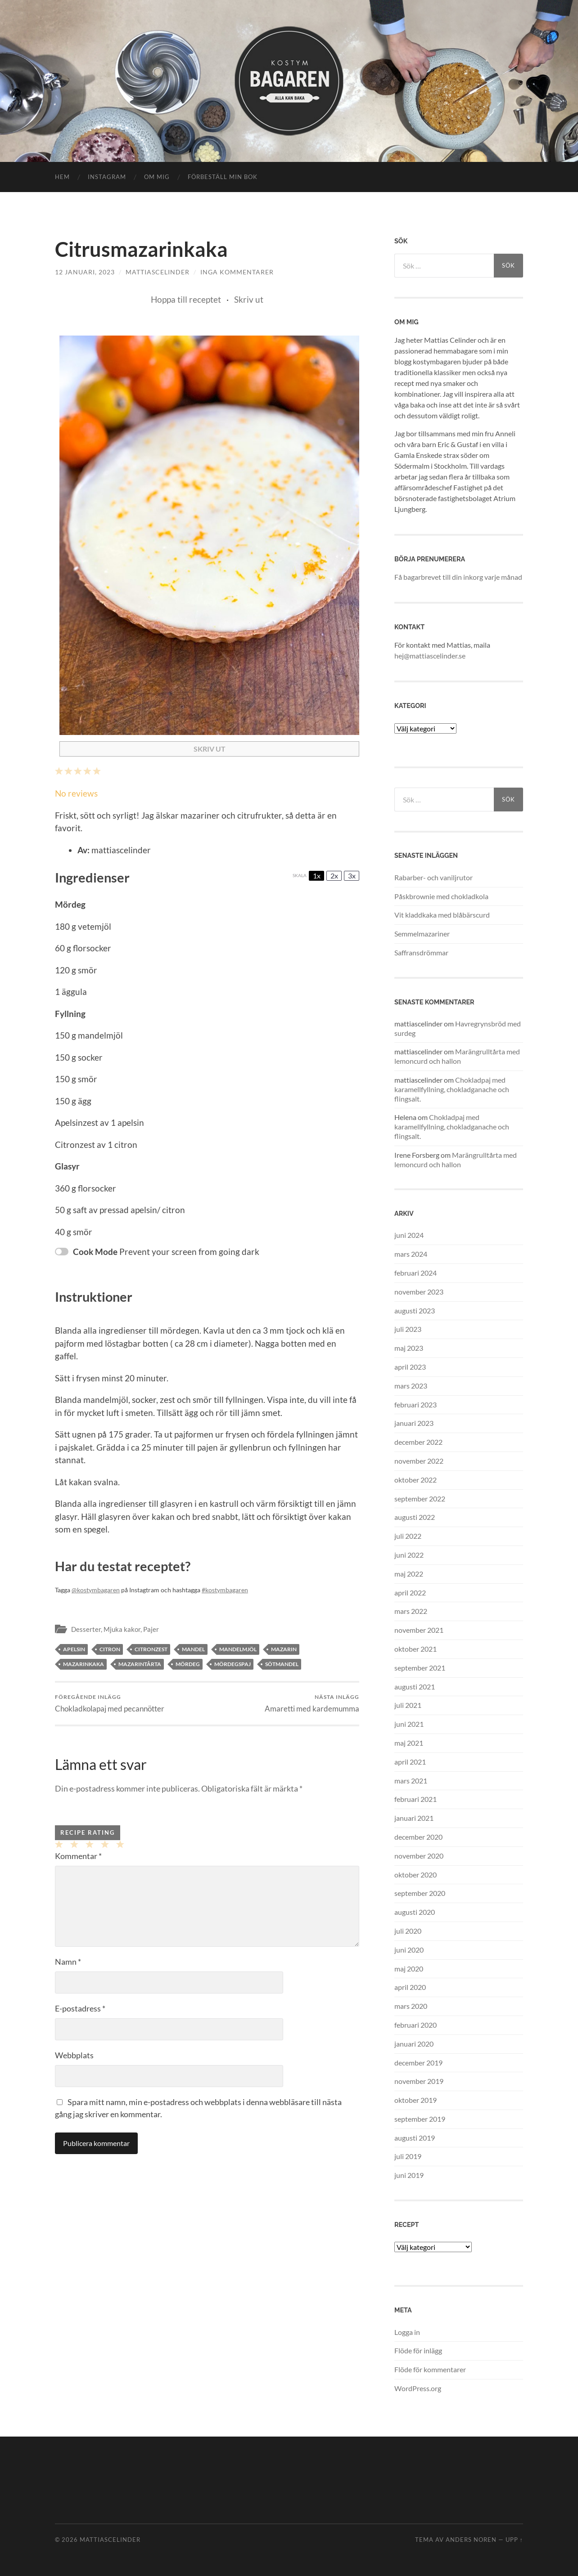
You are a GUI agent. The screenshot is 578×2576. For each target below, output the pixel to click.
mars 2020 (410, 2006)
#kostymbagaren (225, 1590)
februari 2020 (415, 2024)
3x (352, 875)
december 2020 (418, 1836)
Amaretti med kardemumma (312, 1703)
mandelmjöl (238, 1649)
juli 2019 (407, 2156)
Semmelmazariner (422, 933)
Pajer (151, 1629)
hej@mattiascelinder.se (429, 655)
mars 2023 (410, 1385)
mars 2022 (410, 1611)
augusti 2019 (414, 2137)
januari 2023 (414, 1423)
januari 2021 (414, 1818)
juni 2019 (409, 2175)
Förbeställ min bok (222, 176)
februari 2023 (415, 1404)
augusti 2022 (414, 1517)
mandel (193, 1649)
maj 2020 (408, 1968)
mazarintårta (139, 1664)
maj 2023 (408, 1348)
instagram (107, 176)
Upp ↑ (514, 2539)
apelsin (74, 1649)
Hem (62, 176)
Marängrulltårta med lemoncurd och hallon (457, 1056)
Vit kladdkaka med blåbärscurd (442, 914)
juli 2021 (407, 1705)
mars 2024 (410, 1254)
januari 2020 (414, 2043)
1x (317, 875)
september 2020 (419, 1893)
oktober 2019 (415, 2100)
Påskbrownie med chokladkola (441, 896)
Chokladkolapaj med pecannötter (109, 1703)
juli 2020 (407, 1930)
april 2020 (410, 1987)
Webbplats (74, 2055)
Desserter (86, 1629)
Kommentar (78, 1856)
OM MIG (157, 176)
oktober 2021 (415, 1648)
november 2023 (418, 1291)
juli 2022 (407, 1536)
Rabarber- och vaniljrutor (433, 877)
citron (109, 1649)
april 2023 (410, 1366)
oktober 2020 (415, 1874)
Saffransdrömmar (421, 952)
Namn (68, 1962)
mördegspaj (232, 1664)
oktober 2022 (415, 1479)
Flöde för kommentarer (430, 2369)
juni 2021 (409, 1724)
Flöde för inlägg (418, 2350)
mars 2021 (410, 1780)
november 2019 (418, 2081)
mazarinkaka (83, 1664)
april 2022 (410, 1592)
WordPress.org (417, 2388)
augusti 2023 (414, 1310)
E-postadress (80, 2008)
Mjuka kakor (122, 1629)
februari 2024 (415, 1272)
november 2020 (418, 1855)
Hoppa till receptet (186, 299)
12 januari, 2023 (85, 272)
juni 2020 (409, 1949)
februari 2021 (415, 1799)
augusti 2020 (414, 1912)
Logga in (407, 2332)
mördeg (188, 1664)
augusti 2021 (414, 1686)
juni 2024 (409, 1235)
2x (334, 875)
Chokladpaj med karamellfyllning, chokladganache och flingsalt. (451, 1089)
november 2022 (418, 1460)
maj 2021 (408, 1742)
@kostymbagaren (96, 1590)
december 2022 (418, 1442)
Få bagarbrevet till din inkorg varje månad (458, 577)
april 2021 (410, 1761)
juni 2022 (409, 1554)
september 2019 (419, 2119)
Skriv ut (248, 299)
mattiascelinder (158, 272)
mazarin (284, 1649)
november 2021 (418, 1630)
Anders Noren (471, 2539)
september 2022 (419, 1498)
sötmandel (281, 1664)
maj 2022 (408, 1573)
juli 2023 (407, 1329)
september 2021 (419, 1667)
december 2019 (418, 2062)
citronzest (151, 1649)
